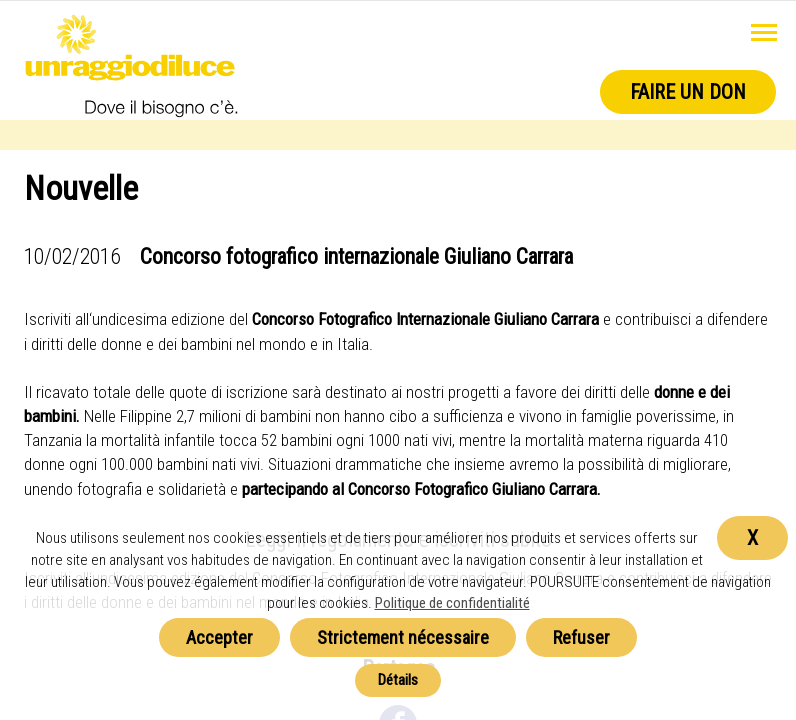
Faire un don (688, 92)
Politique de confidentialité (452, 603)
